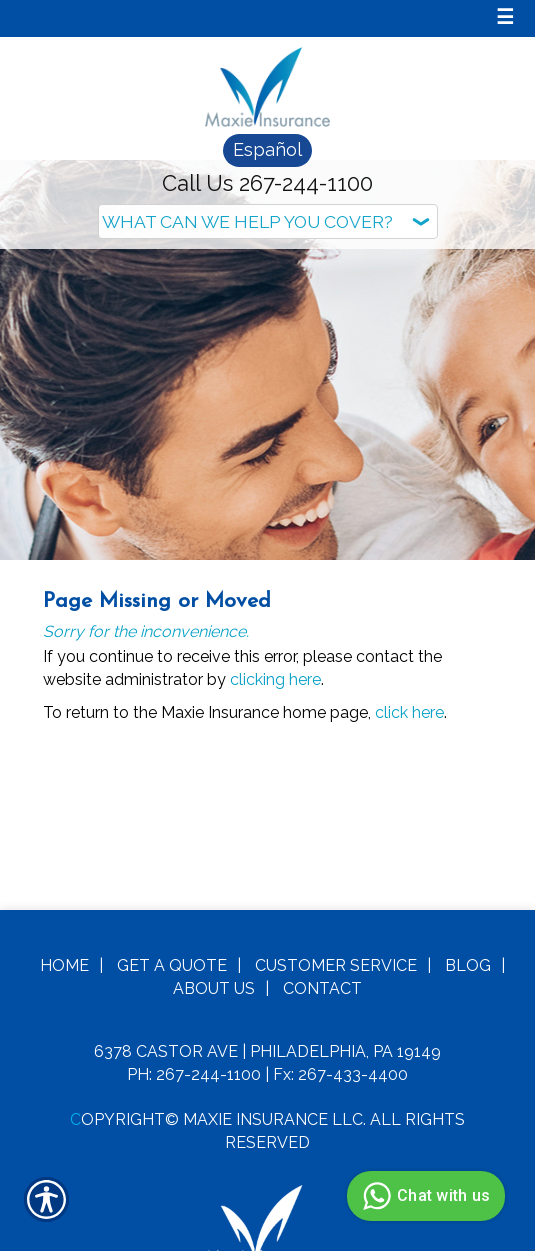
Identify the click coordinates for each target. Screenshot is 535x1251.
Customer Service (336, 965)
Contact (322, 988)
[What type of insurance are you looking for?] (268, 221)
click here (409, 712)
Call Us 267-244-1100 (267, 183)
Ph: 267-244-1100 (194, 1074)
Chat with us (423, 1196)
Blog (468, 965)
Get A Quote (172, 965)
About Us (214, 988)
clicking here (275, 679)
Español (267, 149)
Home (64, 965)
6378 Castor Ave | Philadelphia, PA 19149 (267, 1051)
